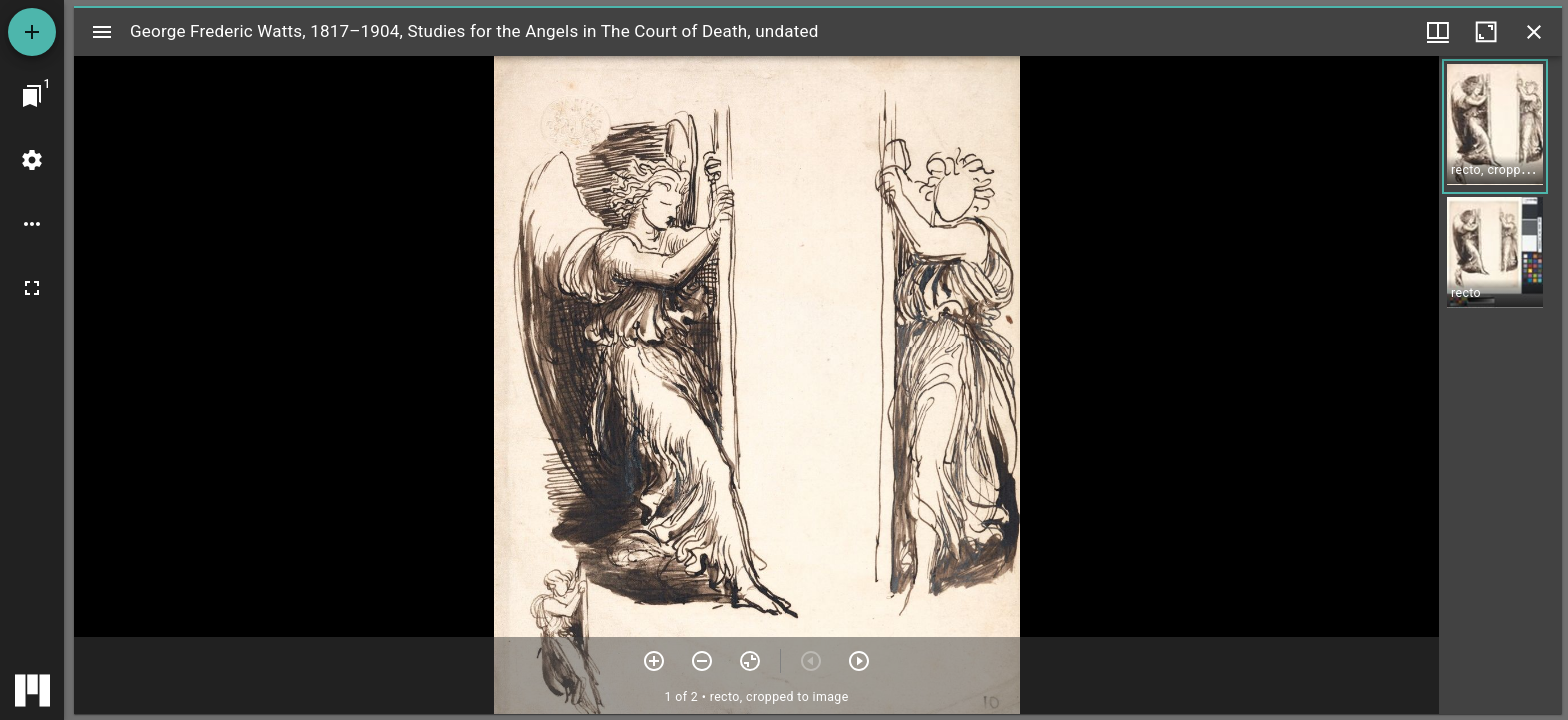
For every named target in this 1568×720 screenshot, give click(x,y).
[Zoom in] (654, 661)
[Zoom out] (702, 661)
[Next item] (859, 661)
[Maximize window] (1486, 32)
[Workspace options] (32, 224)
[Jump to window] (32, 96)
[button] (1495, 126)
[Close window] (1534, 32)
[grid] (1500, 385)
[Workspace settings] (32, 160)
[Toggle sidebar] (102, 32)
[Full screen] (32, 288)
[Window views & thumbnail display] (1438, 32)
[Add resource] (32, 32)
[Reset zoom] (750, 661)
